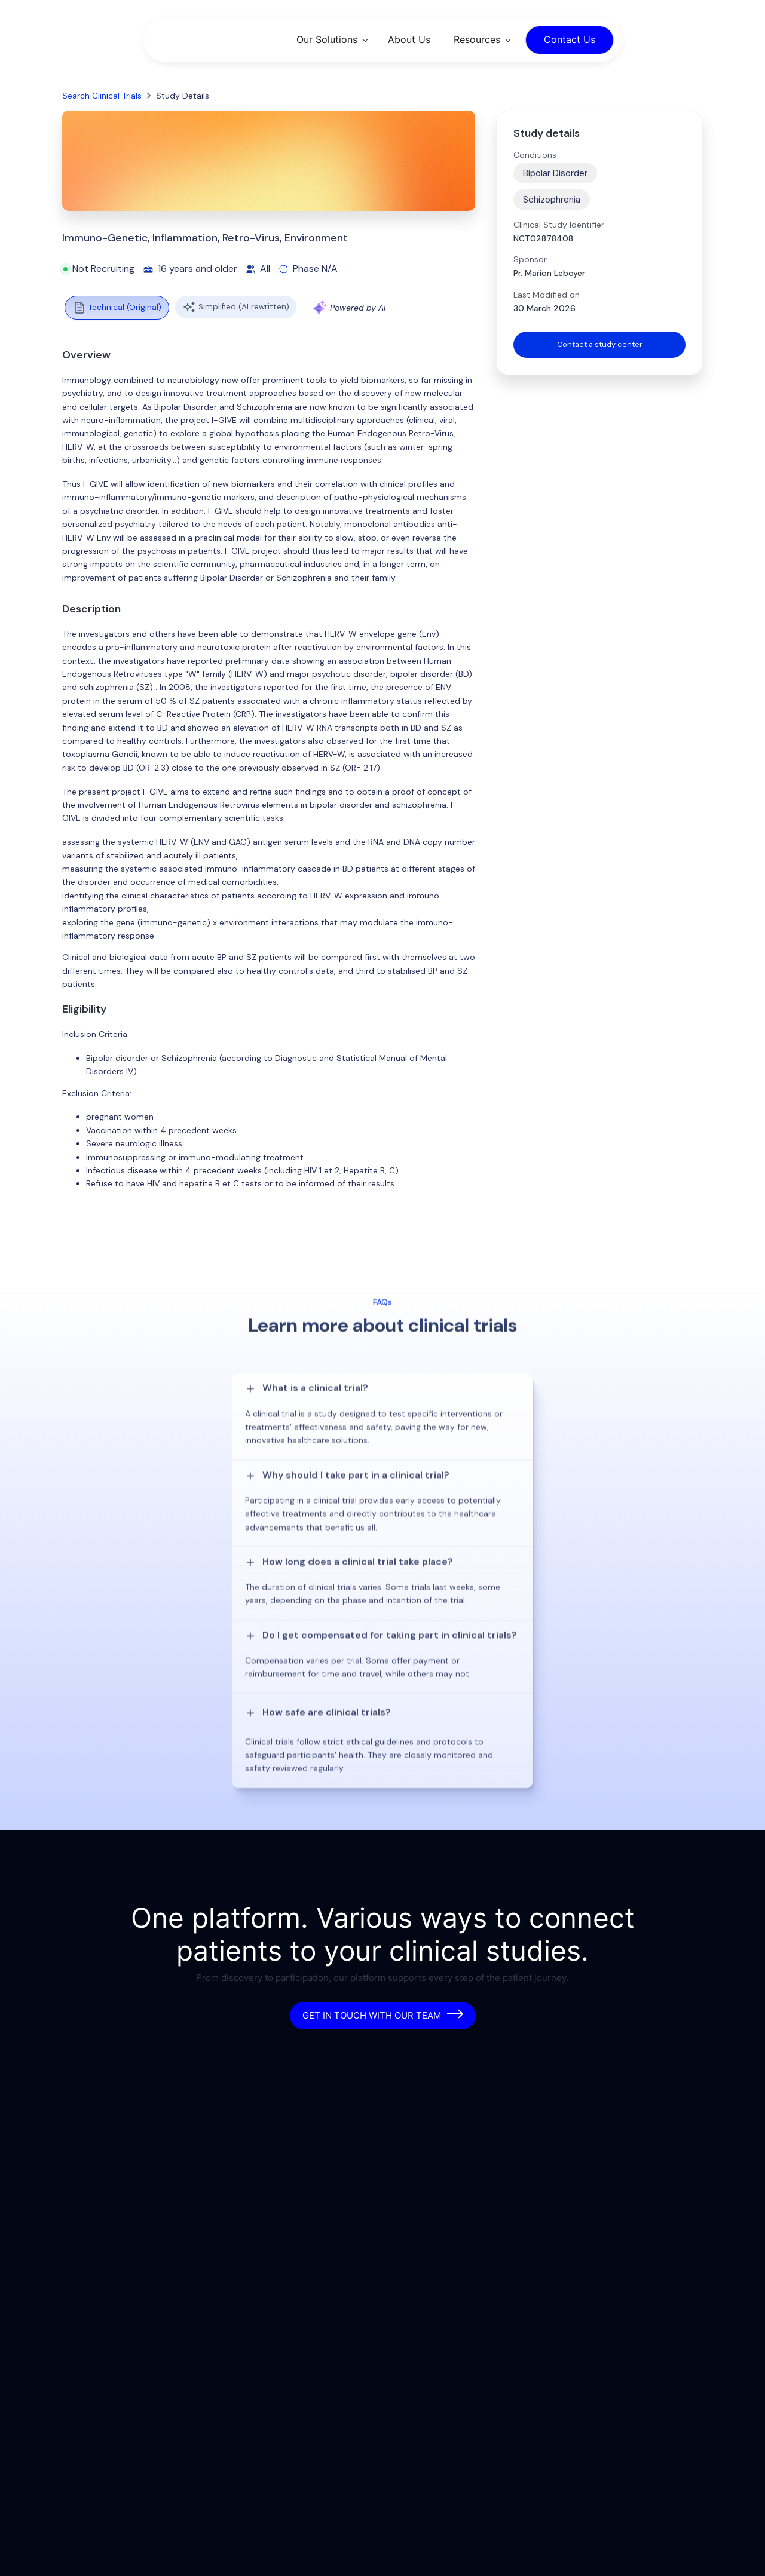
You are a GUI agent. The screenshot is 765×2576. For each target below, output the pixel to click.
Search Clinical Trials (102, 95)
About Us (409, 39)
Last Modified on (546, 294)
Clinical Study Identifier (558, 224)
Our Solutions (326, 39)
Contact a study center (599, 345)
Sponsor (530, 259)
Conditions (534, 154)
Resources (477, 39)
